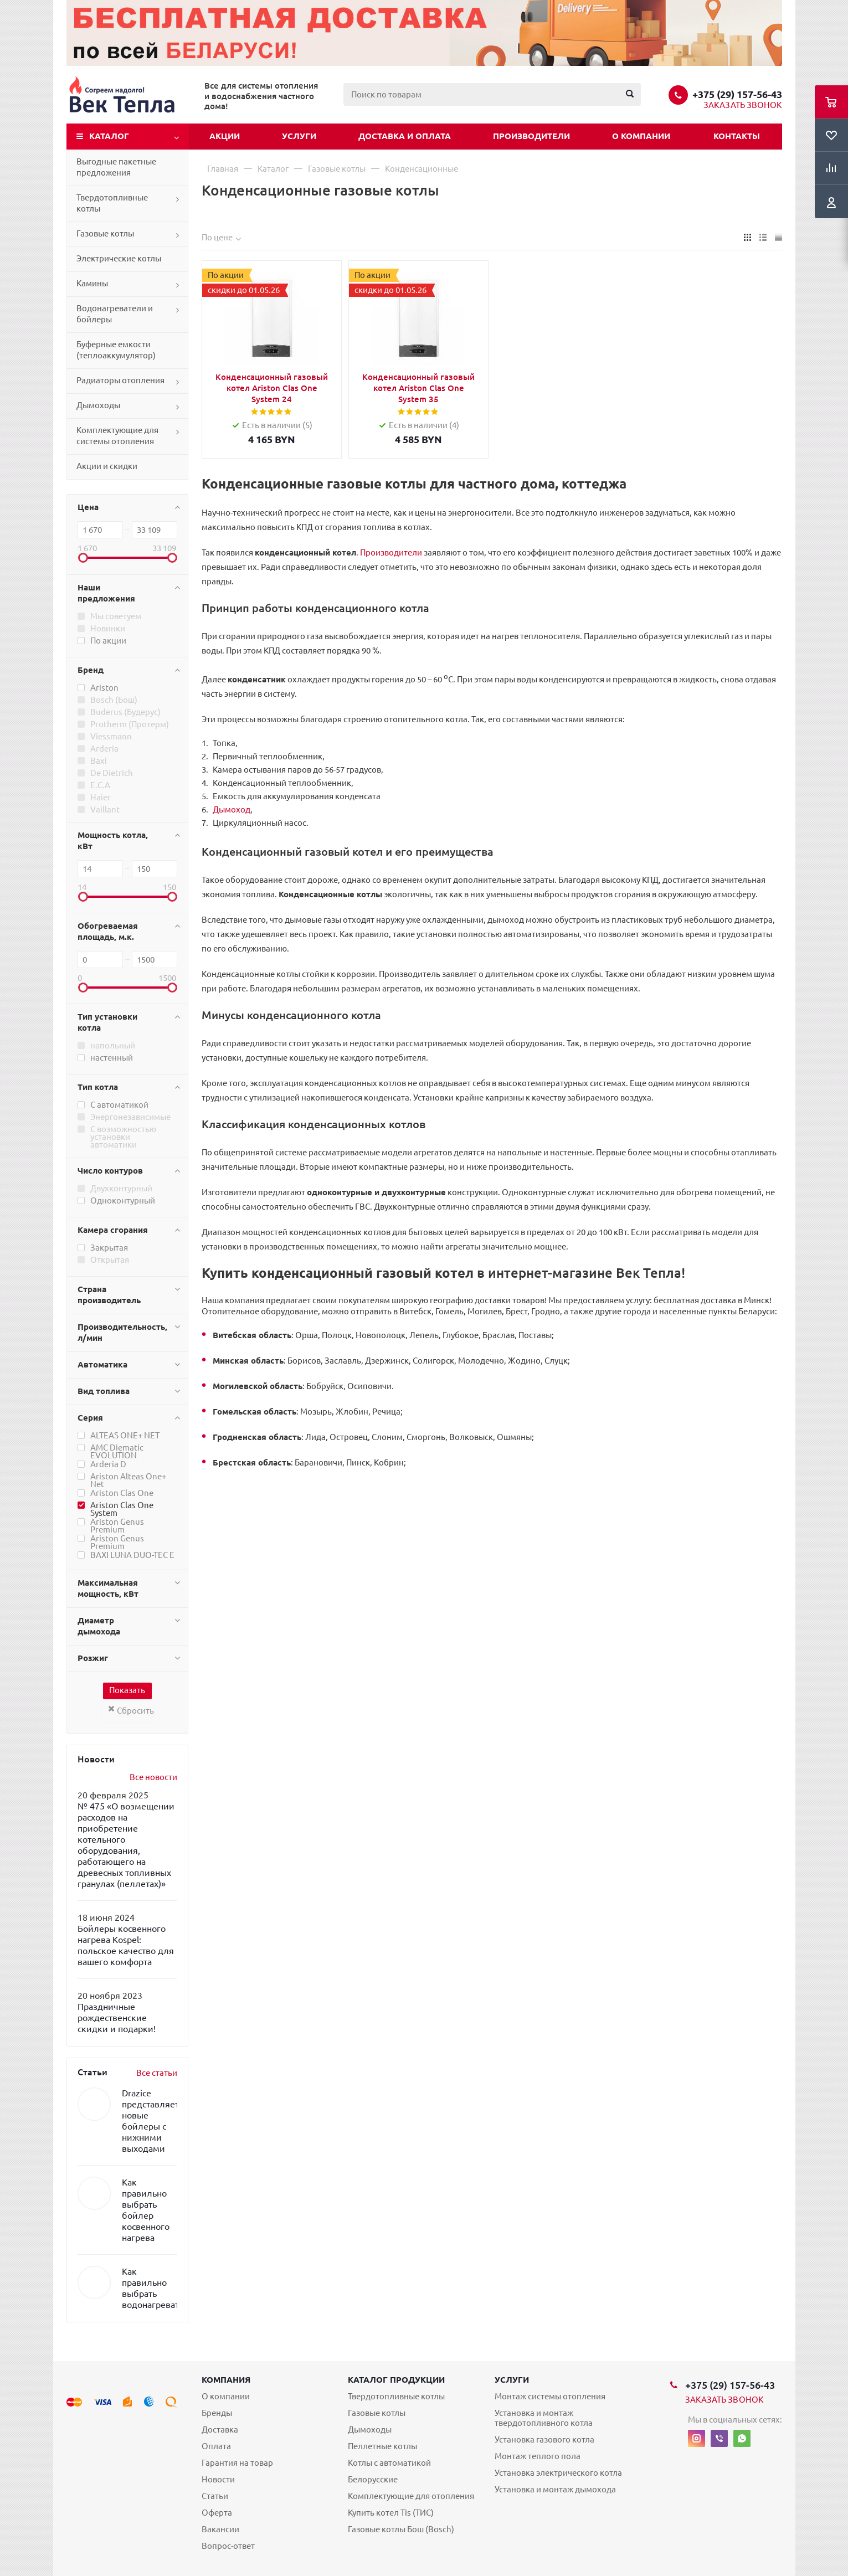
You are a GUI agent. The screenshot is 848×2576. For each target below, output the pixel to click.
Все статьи (156, 2073)
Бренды (217, 2413)
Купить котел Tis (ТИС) (391, 2512)
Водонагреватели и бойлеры (114, 314)
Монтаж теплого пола (537, 2456)
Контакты (736, 136)
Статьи (215, 2496)
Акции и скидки (106, 466)
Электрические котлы (118, 258)
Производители (531, 136)
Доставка (220, 2429)
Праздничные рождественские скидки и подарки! (117, 2018)
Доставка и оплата (404, 136)
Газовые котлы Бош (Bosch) (401, 2529)
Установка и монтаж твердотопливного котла (544, 2418)
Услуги (299, 136)
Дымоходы (98, 405)
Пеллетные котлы (382, 2446)
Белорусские (373, 2479)
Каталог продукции (396, 2379)
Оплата (216, 2446)
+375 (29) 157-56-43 (737, 94)
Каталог (109, 136)
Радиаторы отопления (120, 380)
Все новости (153, 1777)
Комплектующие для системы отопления (117, 435)
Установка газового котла (544, 2439)
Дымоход (231, 809)
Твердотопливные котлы (112, 203)
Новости (218, 2479)
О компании (641, 136)
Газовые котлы (105, 233)
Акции (224, 136)
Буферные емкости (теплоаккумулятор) (116, 350)
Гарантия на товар (237, 2462)
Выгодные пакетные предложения (116, 167)
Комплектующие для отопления (411, 2496)
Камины (92, 283)
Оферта (217, 2512)
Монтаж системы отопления (550, 2396)
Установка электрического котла (558, 2472)
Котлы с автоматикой (389, 2462)
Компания (226, 2379)
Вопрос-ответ (228, 2546)
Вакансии (220, 2529)
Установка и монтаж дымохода (555, 2489)
